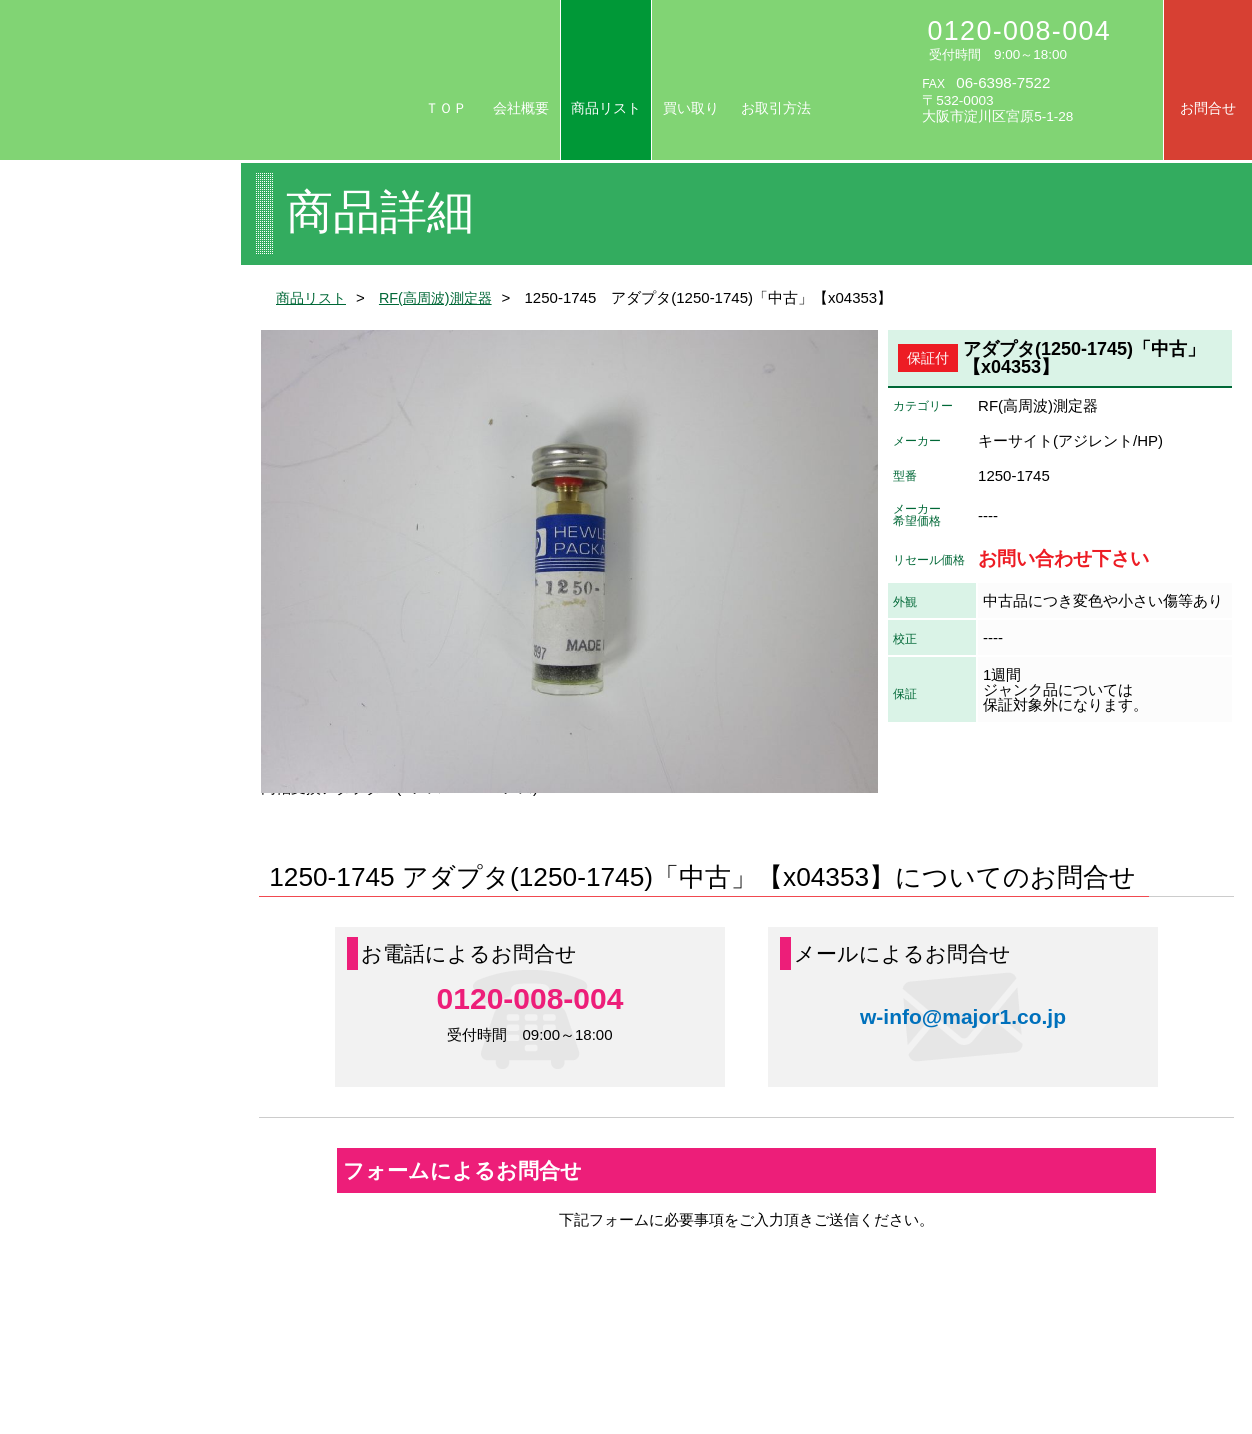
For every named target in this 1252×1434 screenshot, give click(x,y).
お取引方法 (776, 108)
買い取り (691, 108)
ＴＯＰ (446, 108)
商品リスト (606, 108)
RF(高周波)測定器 (444, 297)
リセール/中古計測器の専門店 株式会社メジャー (196, 81)
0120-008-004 (1020, 31)
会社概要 (521, 108)
